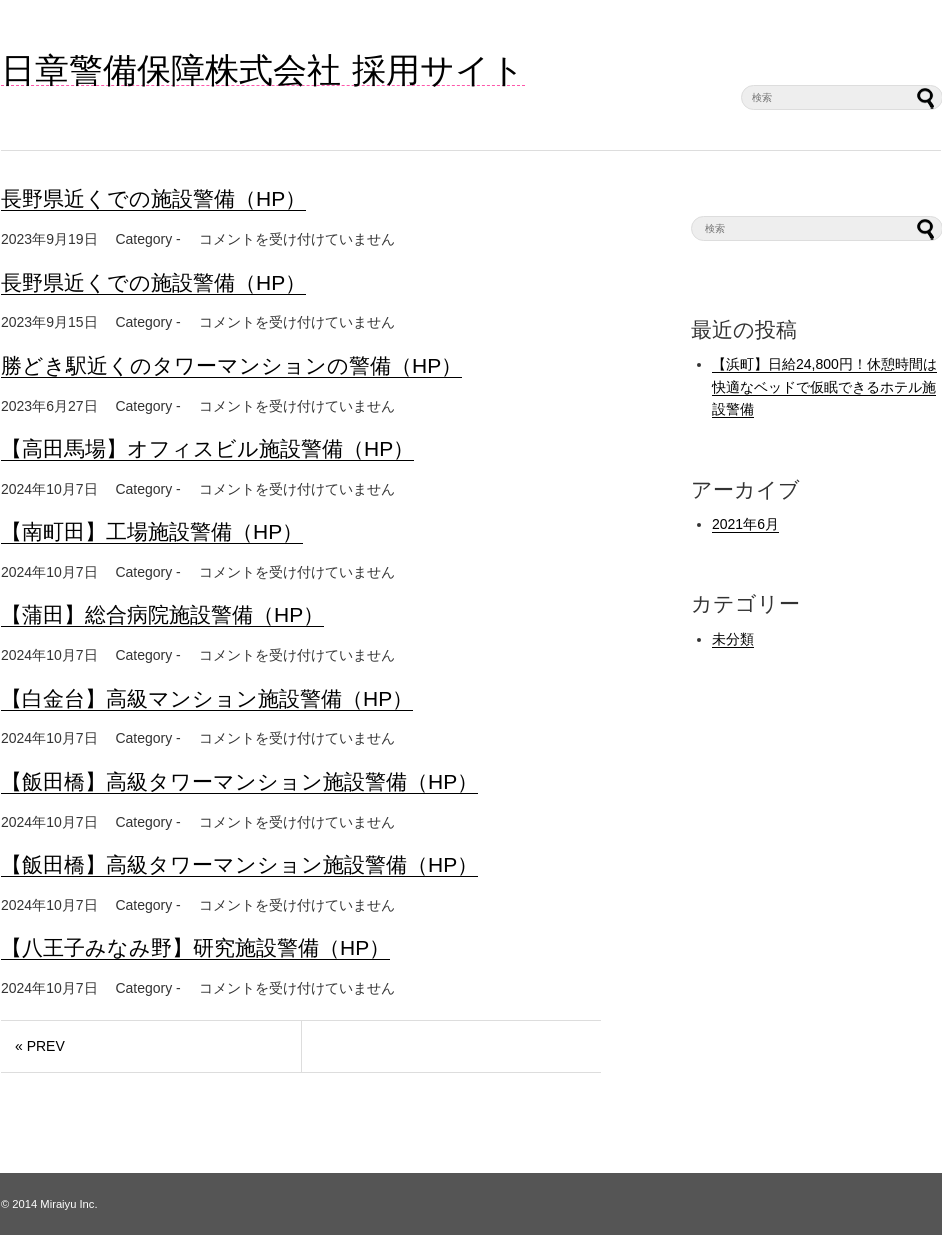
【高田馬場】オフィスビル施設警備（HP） (207, 448)
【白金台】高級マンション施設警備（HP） (207, 698)
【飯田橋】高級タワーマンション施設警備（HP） (239, 781)
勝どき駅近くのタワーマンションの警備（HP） (231, 365)
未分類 (733, 639)
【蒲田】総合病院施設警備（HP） (162, 614)
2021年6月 (745, 524)
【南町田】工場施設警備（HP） (152, 531)
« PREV (40, 1046)
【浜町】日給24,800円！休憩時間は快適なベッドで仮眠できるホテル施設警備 (824, 386)
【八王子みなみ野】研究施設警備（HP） (195, 947)
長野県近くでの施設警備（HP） (153, 198)
